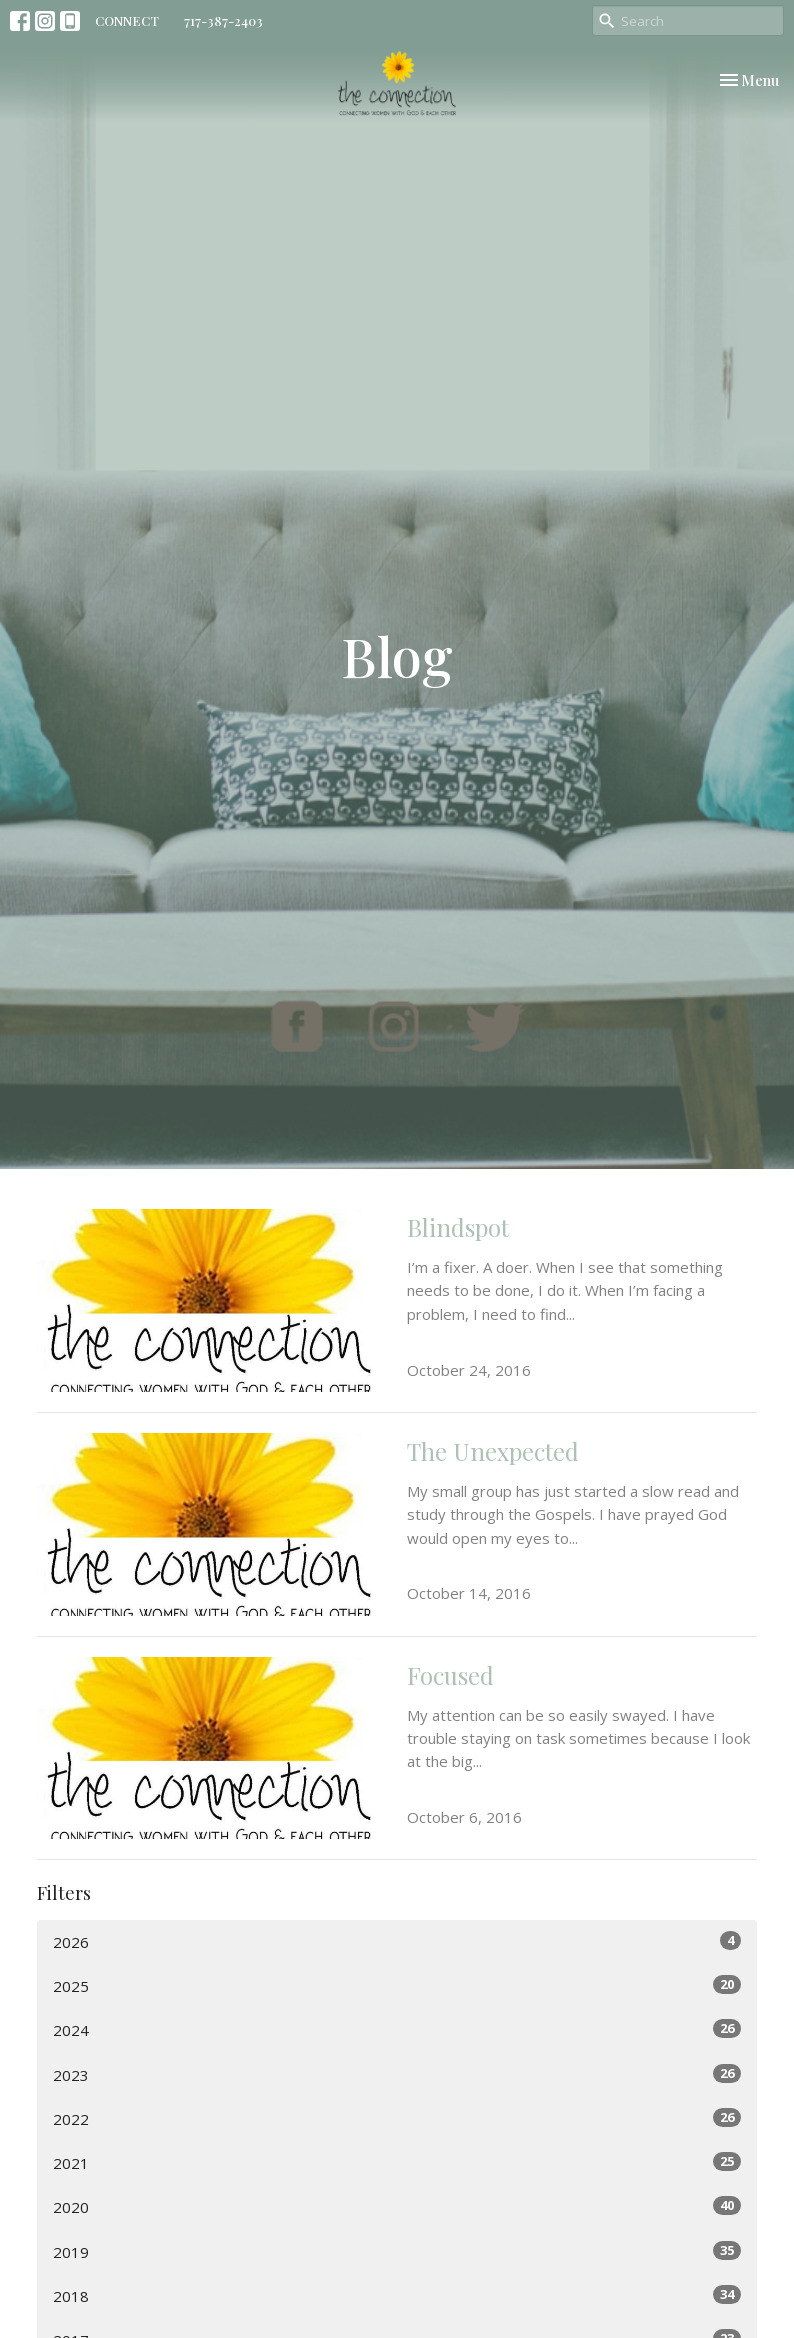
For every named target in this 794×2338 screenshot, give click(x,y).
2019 (397, 2251)
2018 (397, 2295)
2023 (397, 2074)
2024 (397, 2029)
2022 (397, 2118)
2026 (397, 1941)
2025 (397, 1985)
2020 (397, 2206)
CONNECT (127, 20)
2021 (397, 2162)
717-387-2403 (223, 20)
